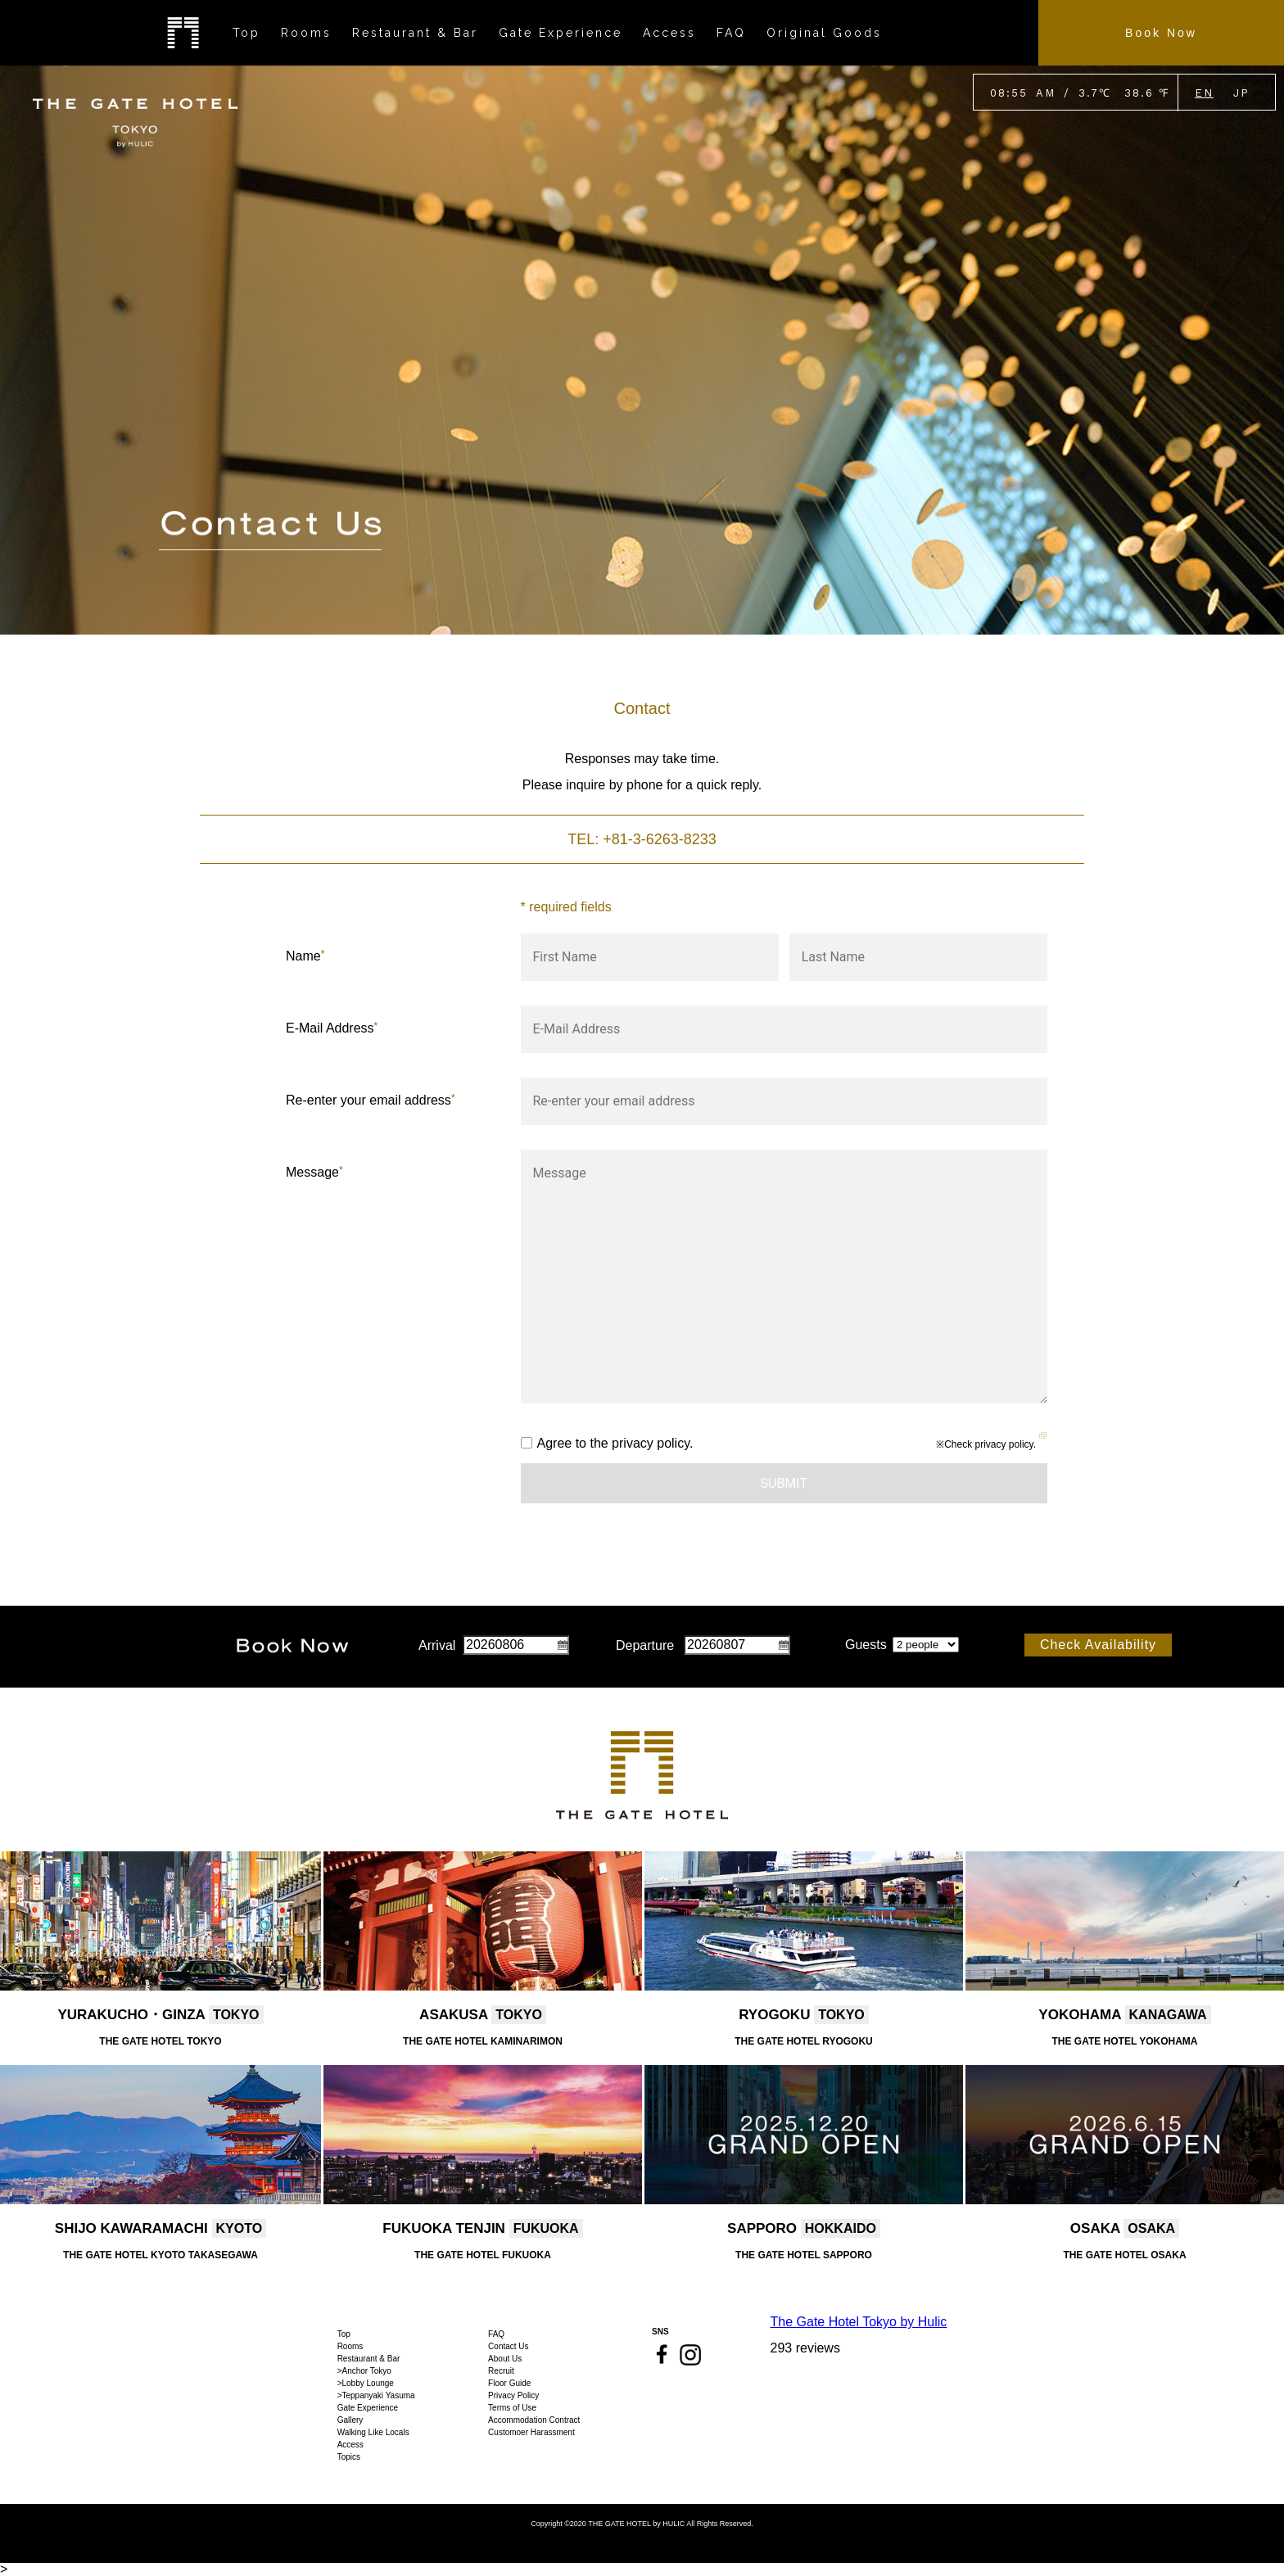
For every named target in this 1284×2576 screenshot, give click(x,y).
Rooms (350, 2346)
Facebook (661, 2354)
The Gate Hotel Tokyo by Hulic (859, 2322)
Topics (348, 2456)
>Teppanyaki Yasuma (376, 2395)
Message (314, 1172)
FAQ (496, 2334)
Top (343, 2334)
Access (350, 2444)
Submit (784, 1483)
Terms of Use (512, 2407)
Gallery (350, 2420)
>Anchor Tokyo (364, 2370)
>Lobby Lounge (365, 2383)
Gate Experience (368, 2407)
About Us (505, 2358)
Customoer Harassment (531, 2432)
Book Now (1161, 32)
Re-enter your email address (370, 1100)
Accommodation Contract (534, 2420)
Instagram (690, 2355)
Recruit (501, 2370)
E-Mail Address (332, 1028)
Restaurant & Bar (368, 2358)
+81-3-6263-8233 (660, 839)
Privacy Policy (513, 2395)
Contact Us (508, 2346)
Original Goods (824, 32)
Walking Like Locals (373, 2432)
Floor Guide (509, 2383)
